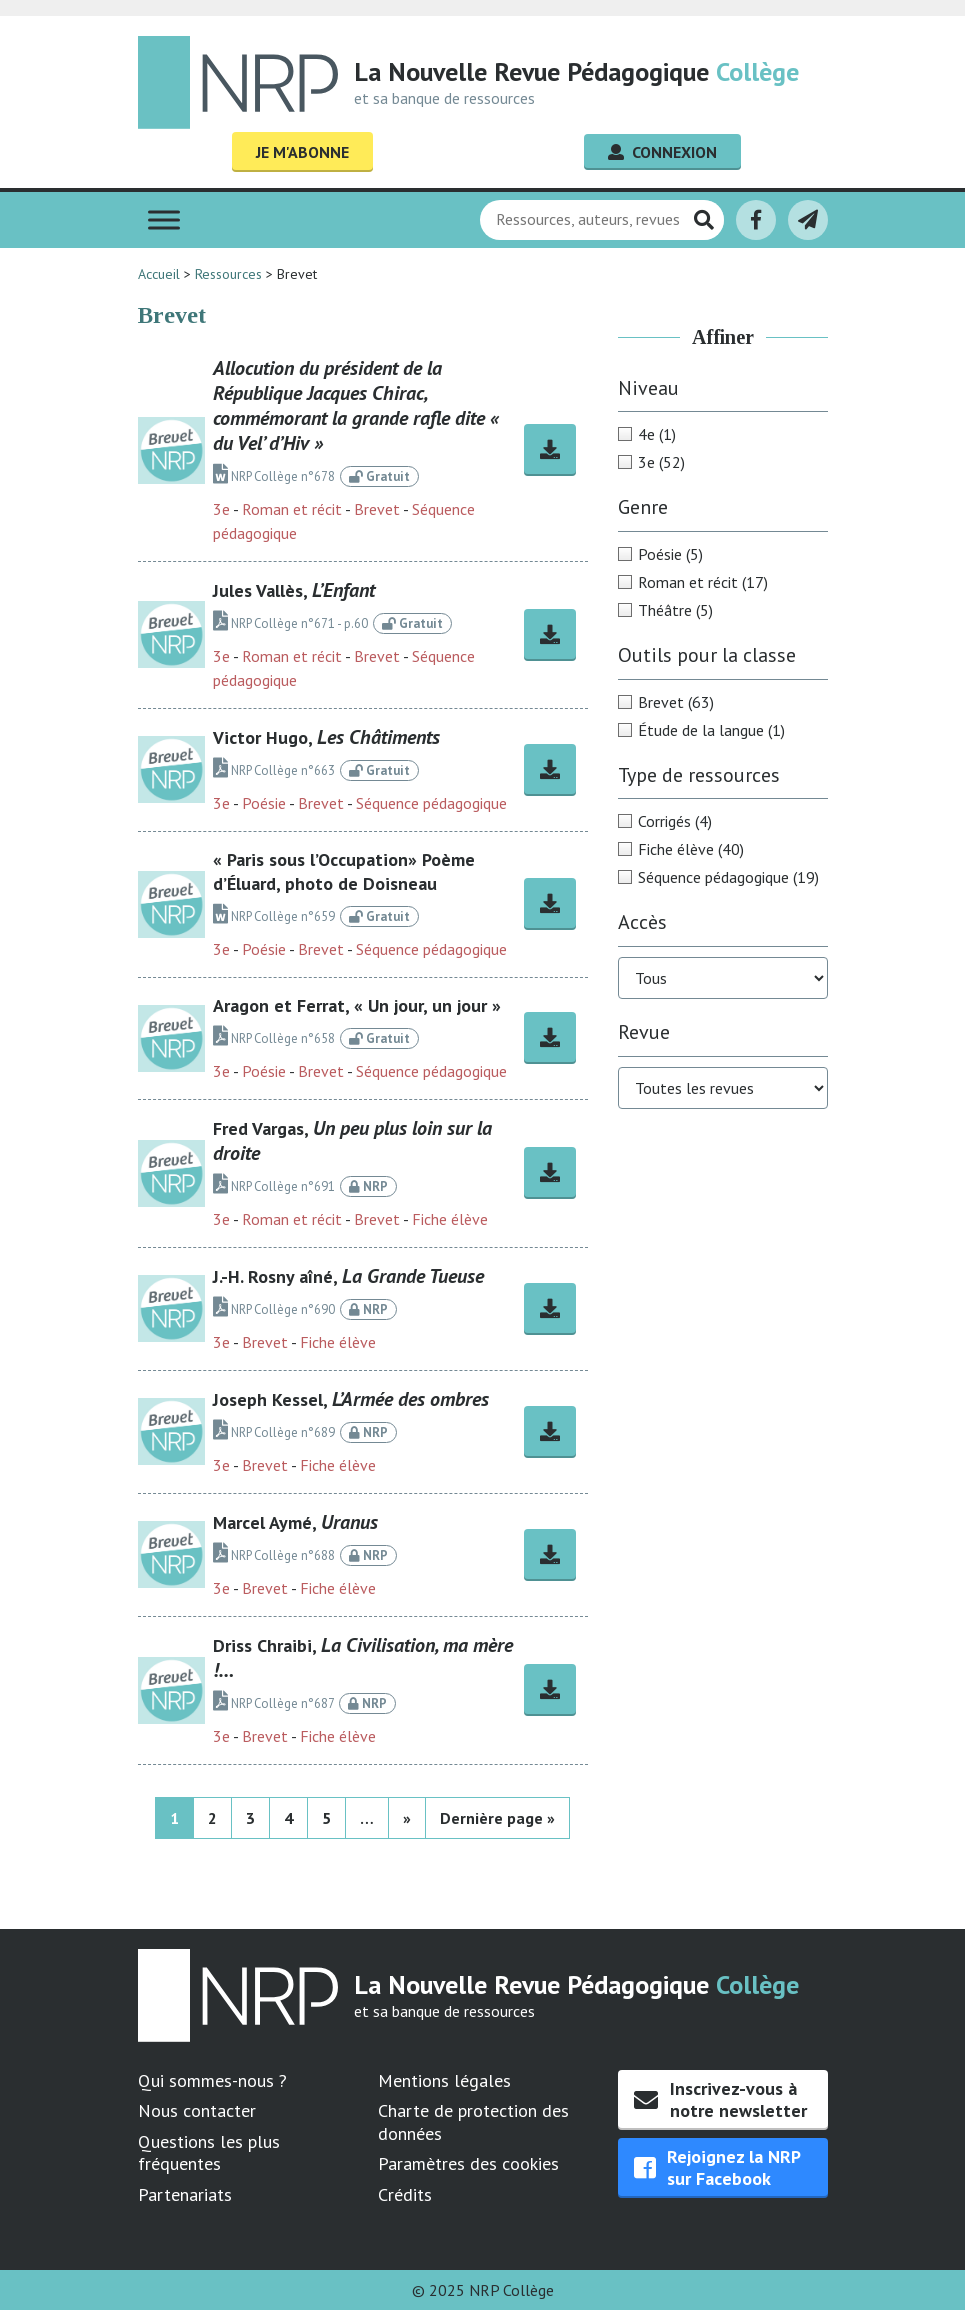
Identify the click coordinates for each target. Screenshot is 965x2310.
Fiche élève (450, 1219)
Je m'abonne (302, 152)
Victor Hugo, (326, 737)
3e (221, 509)
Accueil (159, 274)
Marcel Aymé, (295, 1522)
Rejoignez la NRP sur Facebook (717, 2167)
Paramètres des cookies (468, 2163)
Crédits (405, 2194)
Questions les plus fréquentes (209, 2153)
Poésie (264, 803)
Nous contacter (197, 2110)
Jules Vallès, (294, 590)
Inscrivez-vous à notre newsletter (720, 2099)
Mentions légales (444, 2080)
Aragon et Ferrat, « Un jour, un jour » (357, 1005)
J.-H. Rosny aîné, (348, 1276)
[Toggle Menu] (164, 219)
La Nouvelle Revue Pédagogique (576, 71)
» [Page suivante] (407, 1818)
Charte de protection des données (473, 2122)
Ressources (228, 274)
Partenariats (185, 2194)
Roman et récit (292, 509)
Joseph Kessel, (351, 1399)
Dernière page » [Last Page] (497, 1818)
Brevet (377, 509)
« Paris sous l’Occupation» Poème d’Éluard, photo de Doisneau (344, 871)
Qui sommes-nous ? (212, 2080)
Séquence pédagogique (431, 803)
